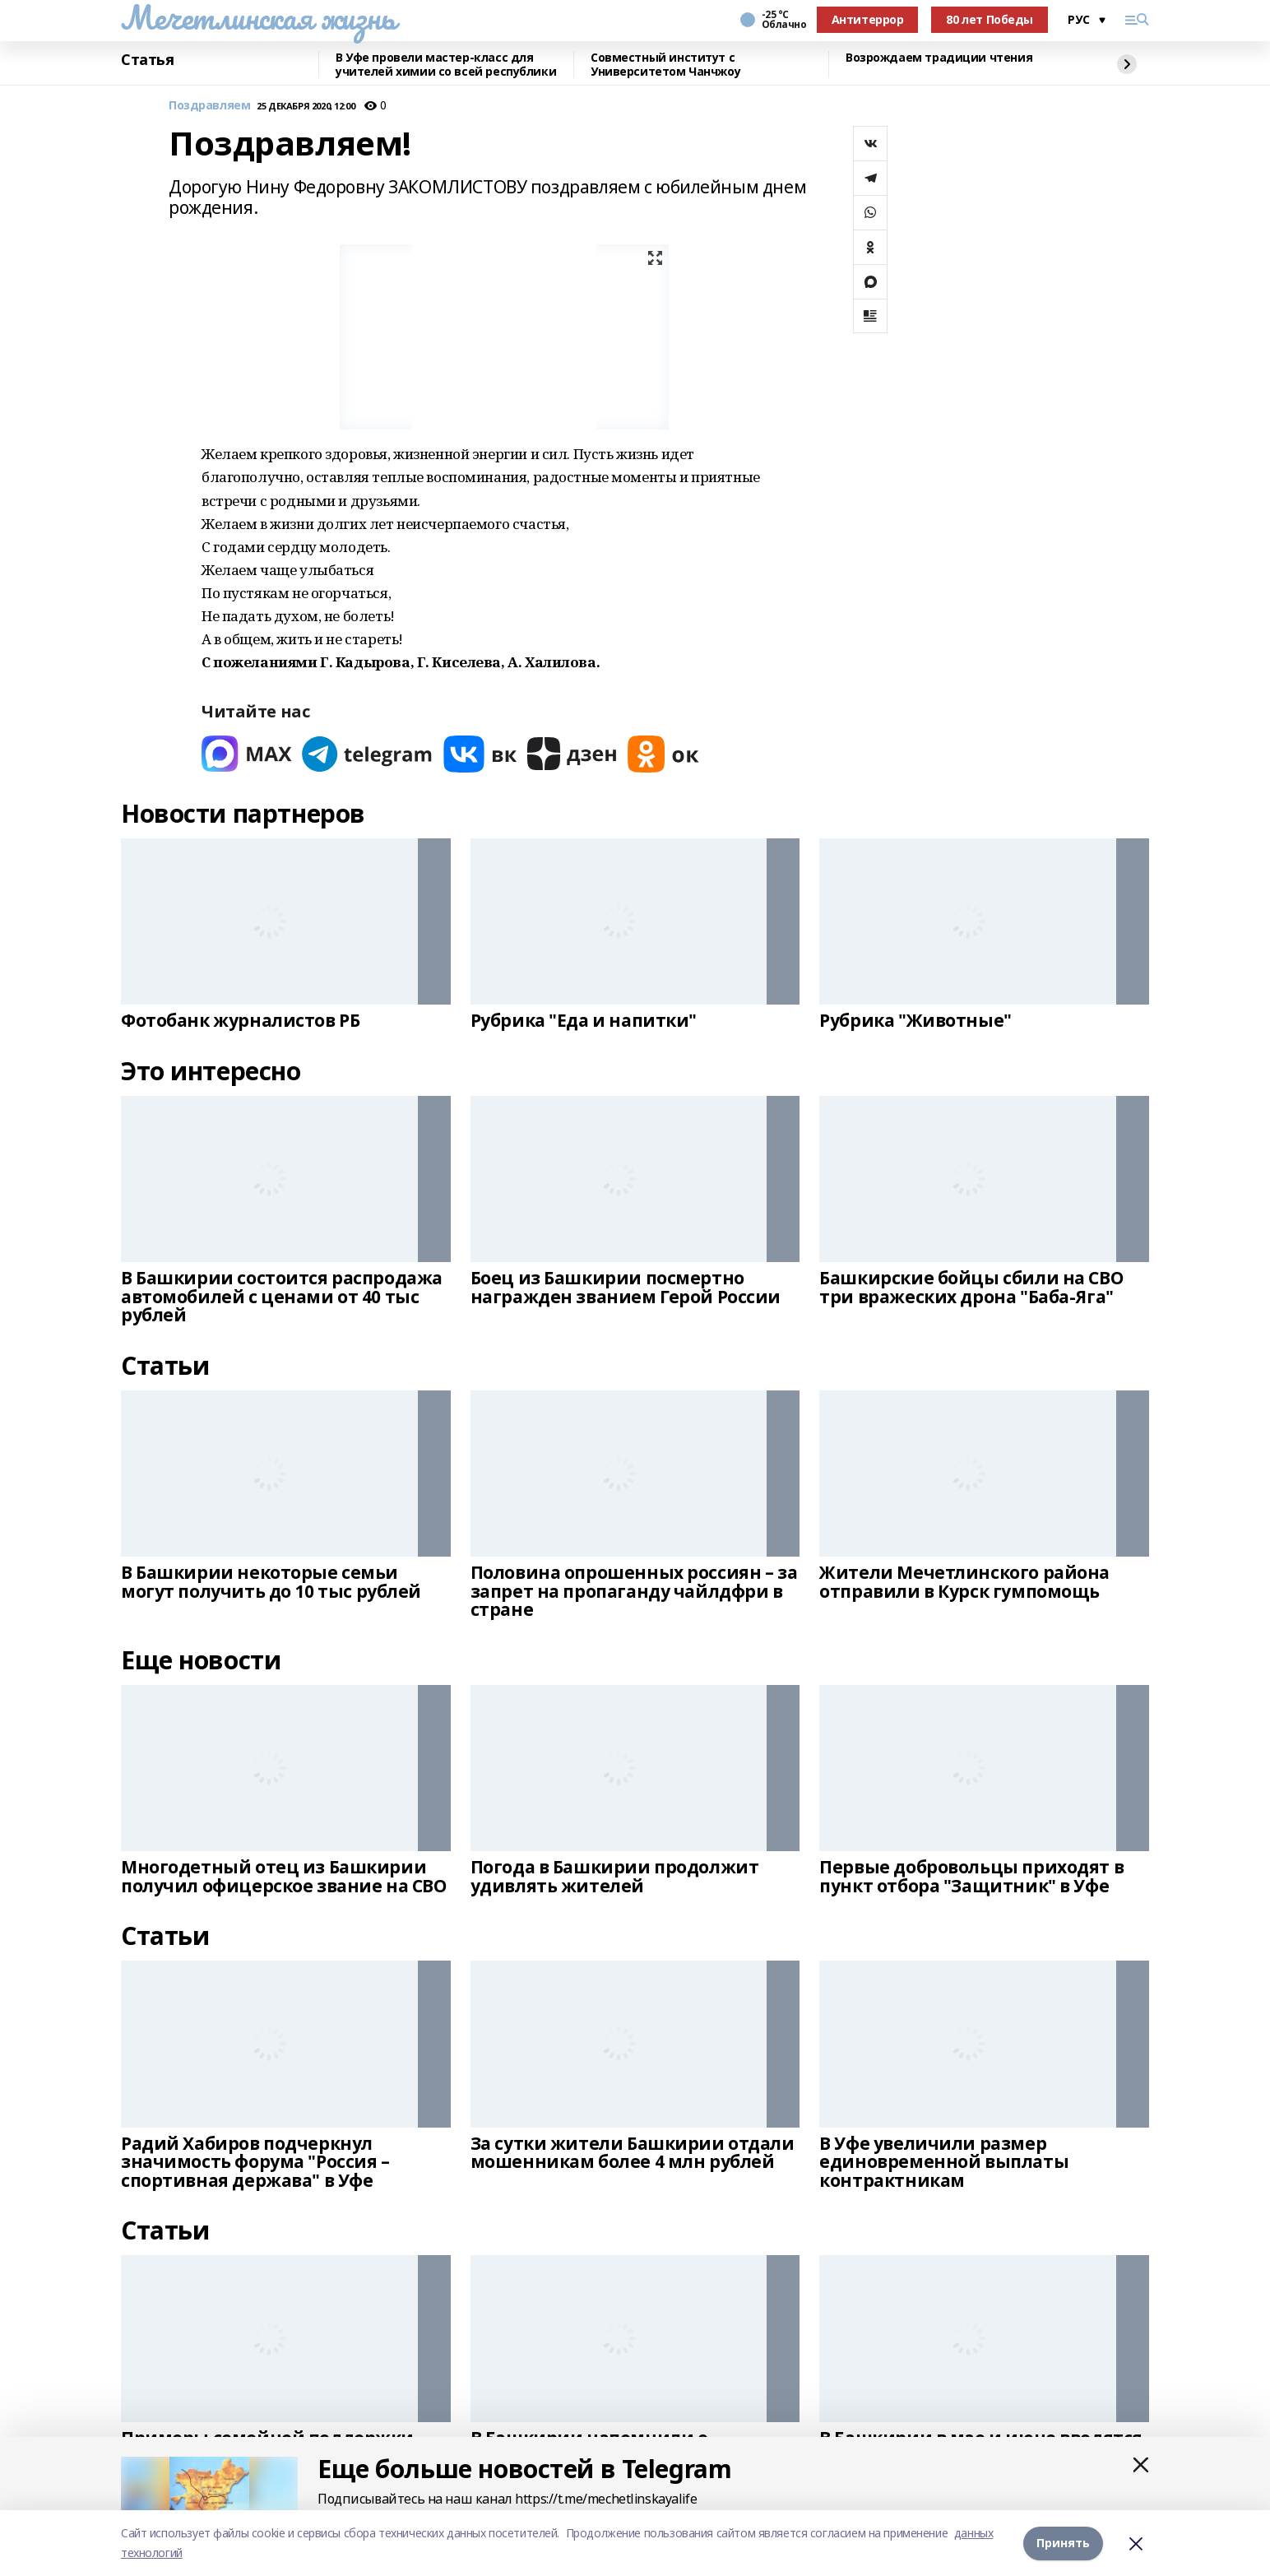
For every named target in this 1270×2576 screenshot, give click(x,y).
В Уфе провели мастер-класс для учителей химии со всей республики (446, 64)
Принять (1063, 2542)
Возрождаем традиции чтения (939, 58)
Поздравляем (209, 106)
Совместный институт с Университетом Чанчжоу (665, 64)
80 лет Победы (989, 19)
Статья (147, 60)
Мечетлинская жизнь (258, 17)
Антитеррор (868, 19)
